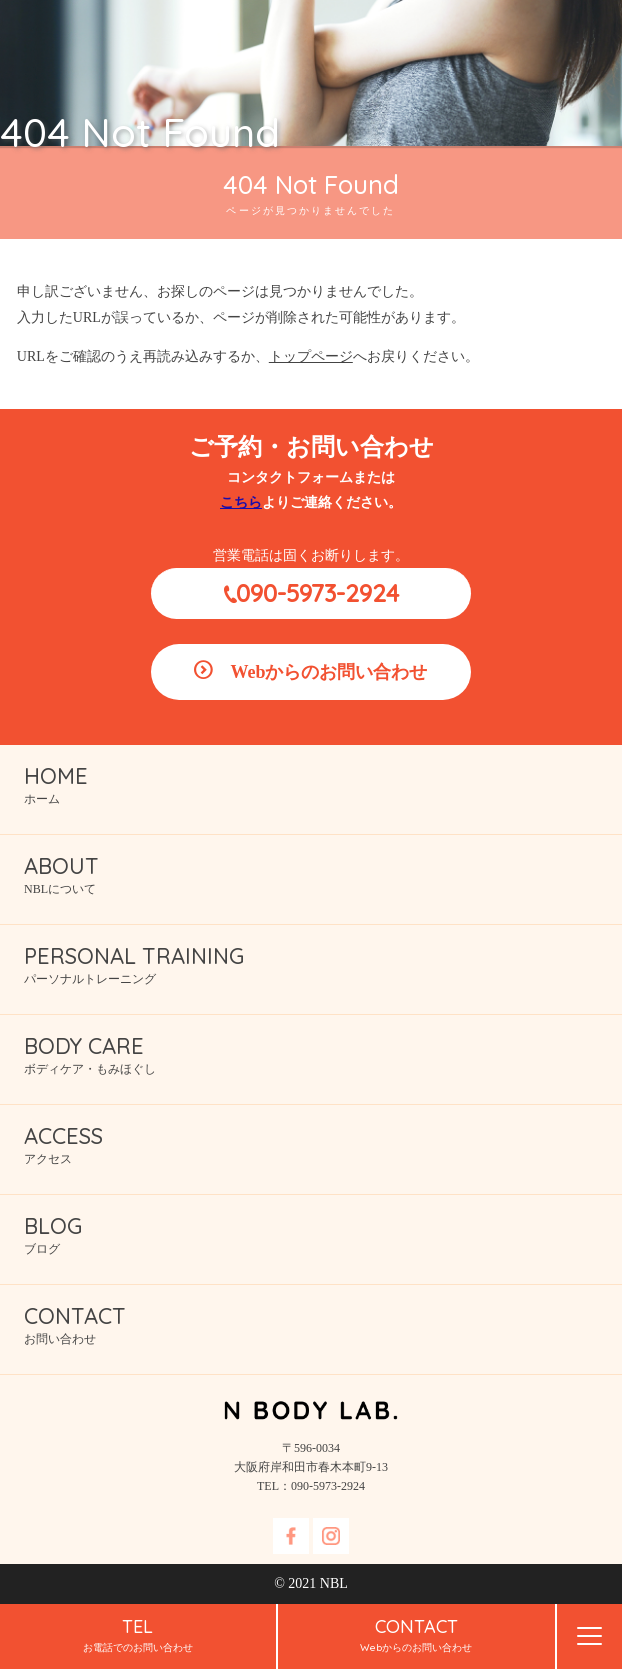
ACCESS (63, 1136)
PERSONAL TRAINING (134, 956)
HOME (56, 776)
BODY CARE (84, 1046)
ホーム (323, 783)
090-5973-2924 (317, 593)
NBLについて (323, 873)
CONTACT (75, 1316)
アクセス (323, 1143)
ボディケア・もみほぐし (323, 1053)
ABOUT (61, 866)
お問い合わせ (323, 1323)
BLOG (53, 1226)
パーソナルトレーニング (323, 963)
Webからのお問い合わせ (328, 672)
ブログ (323, 1233)
